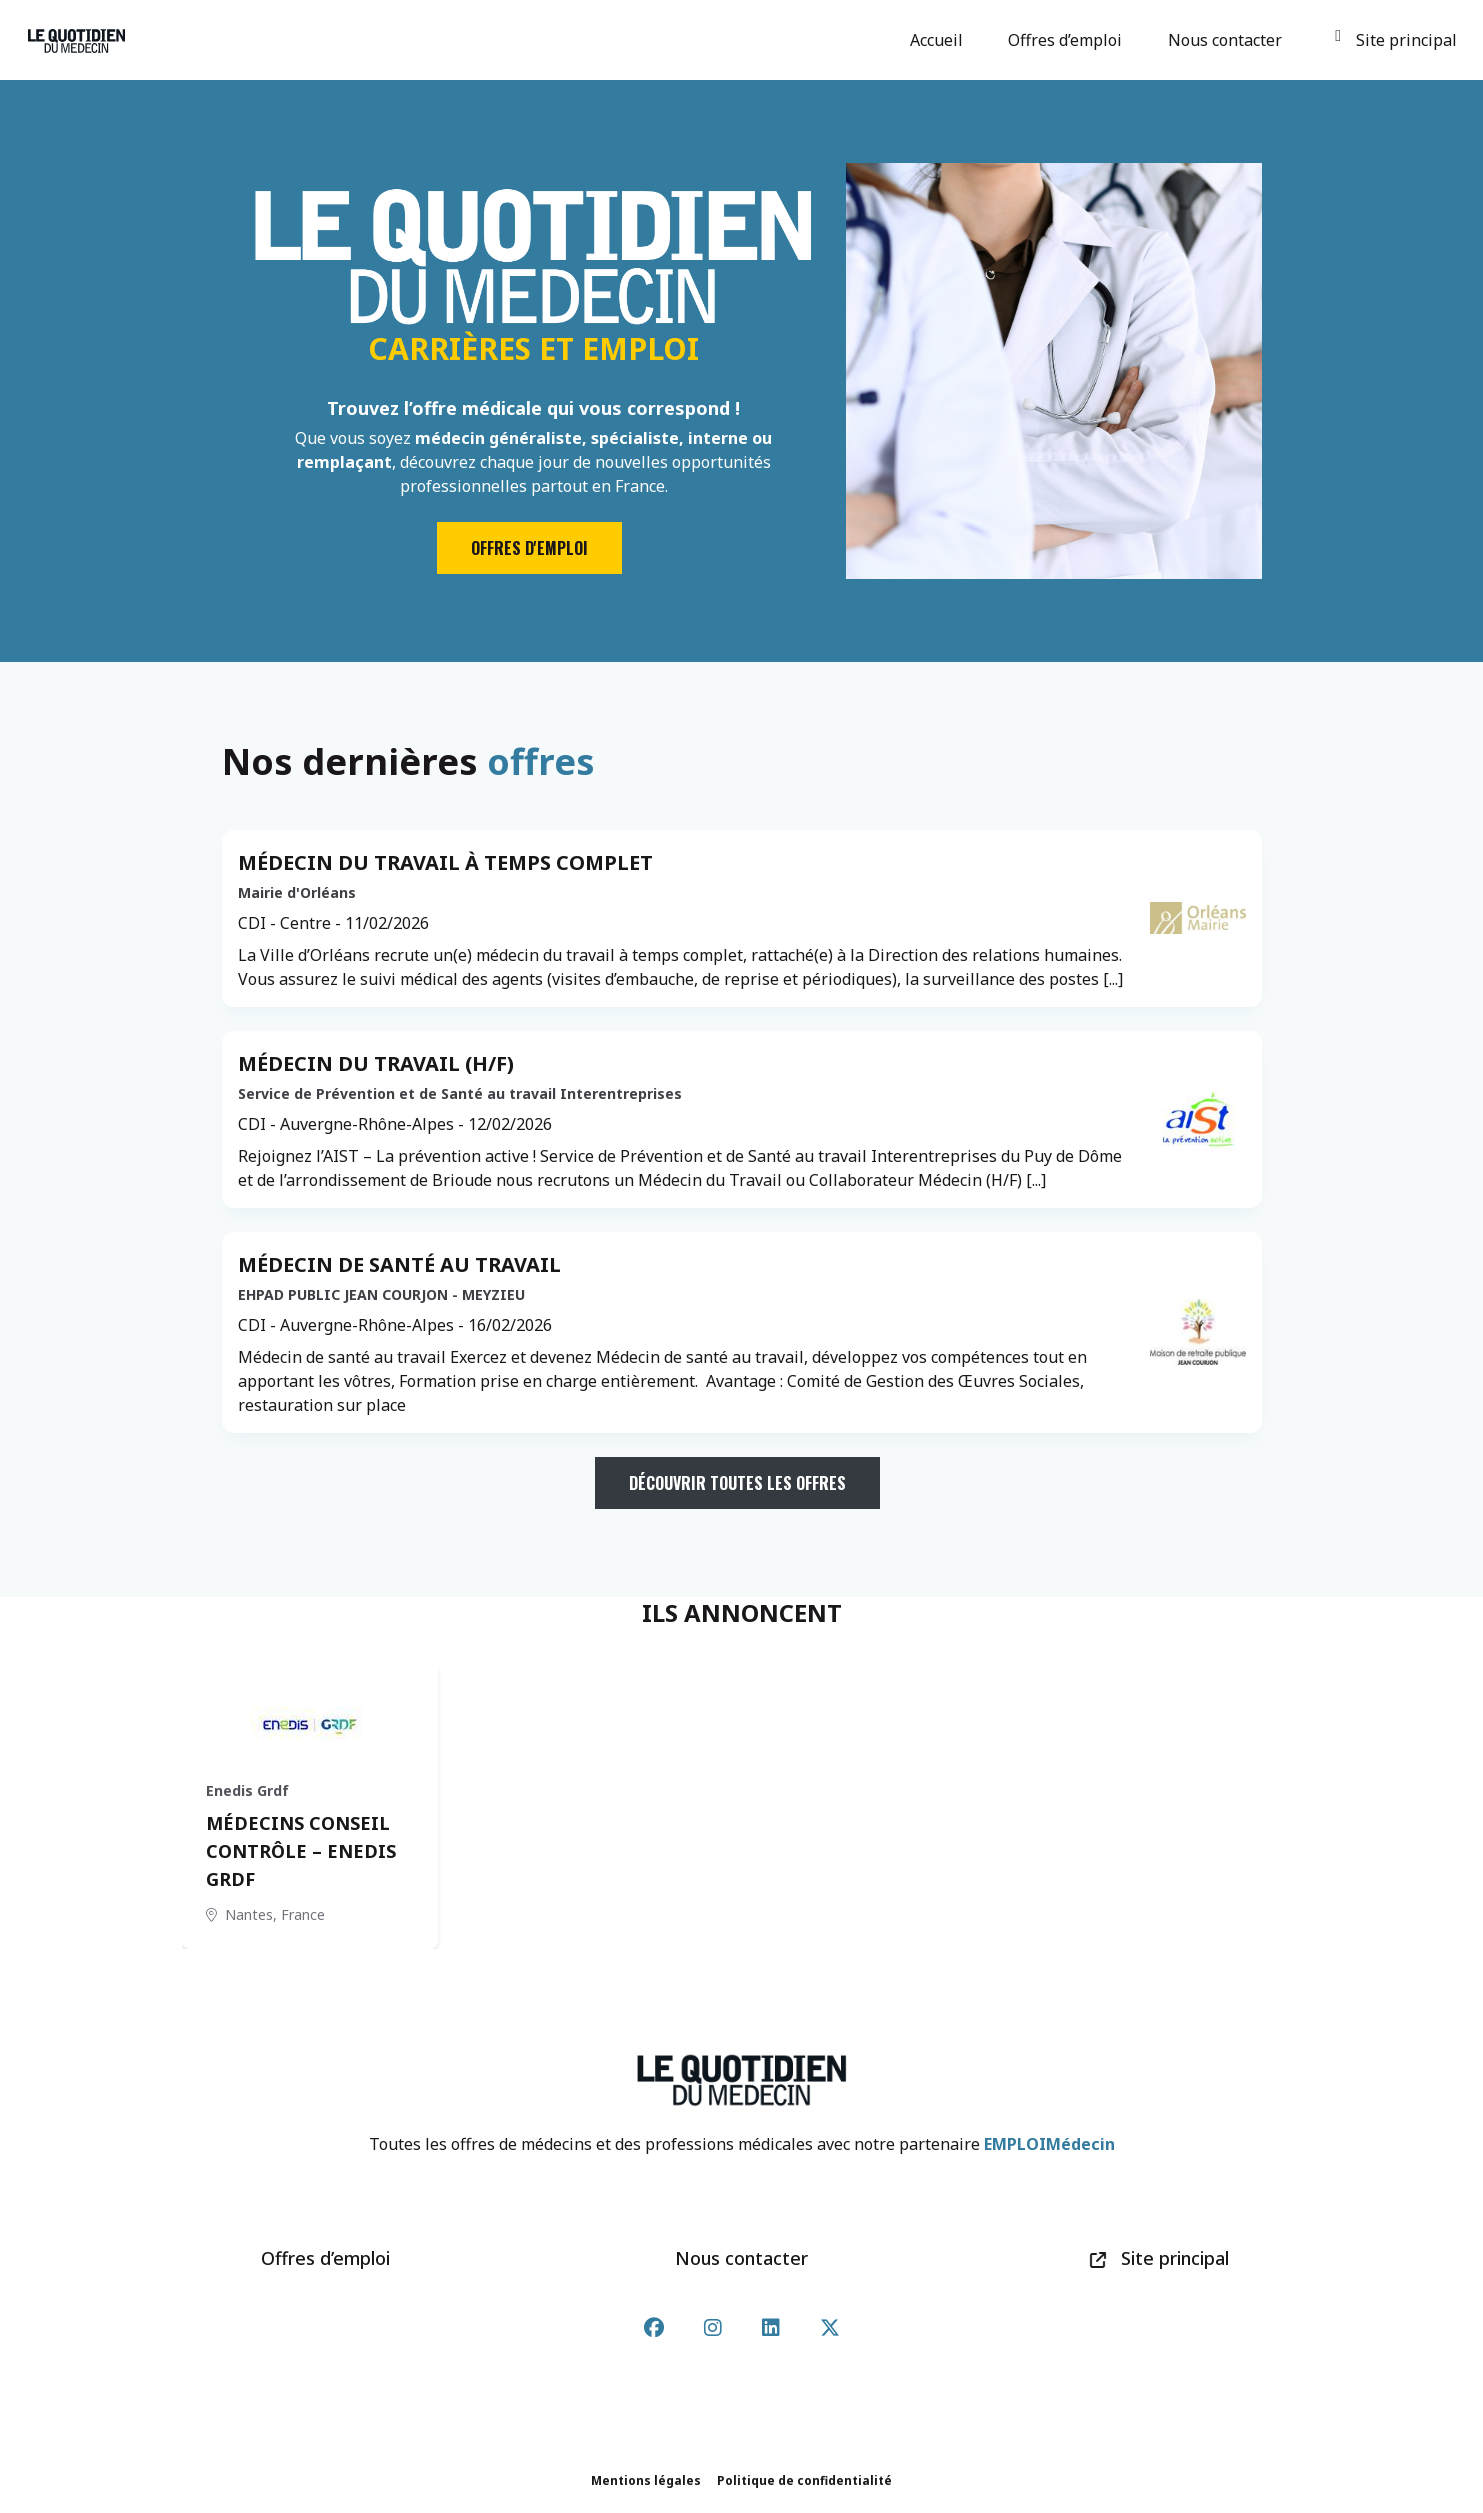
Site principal (1395, 40)
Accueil (939, 40)
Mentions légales (646, 2480)
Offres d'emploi (529, 548)
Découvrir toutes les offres (737, 1483)
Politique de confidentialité (804, 2480)
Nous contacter (1228, 40)
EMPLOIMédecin (1049, 2144)
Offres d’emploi (1068, 40)
